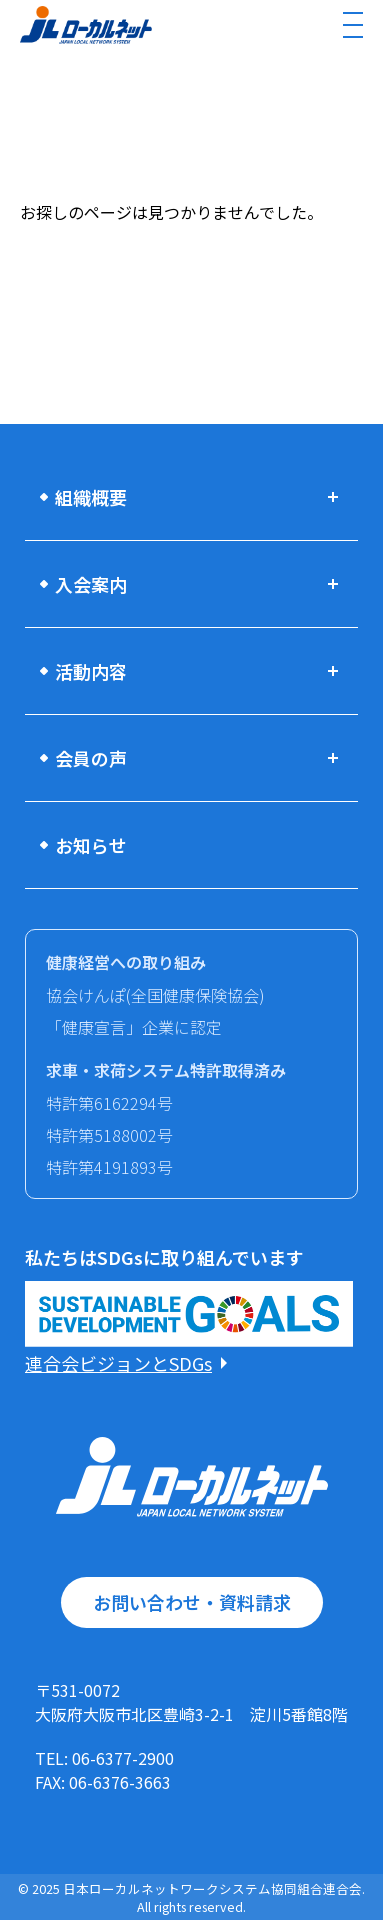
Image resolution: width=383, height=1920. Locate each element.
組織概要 (91, 497)
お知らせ (91, 845)
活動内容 (91, 671)
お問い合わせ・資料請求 (192, 1602)
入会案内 (91, 584)
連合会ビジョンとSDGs (118, 1363)
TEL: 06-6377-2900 (104, 1758)
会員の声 (91, 758)
